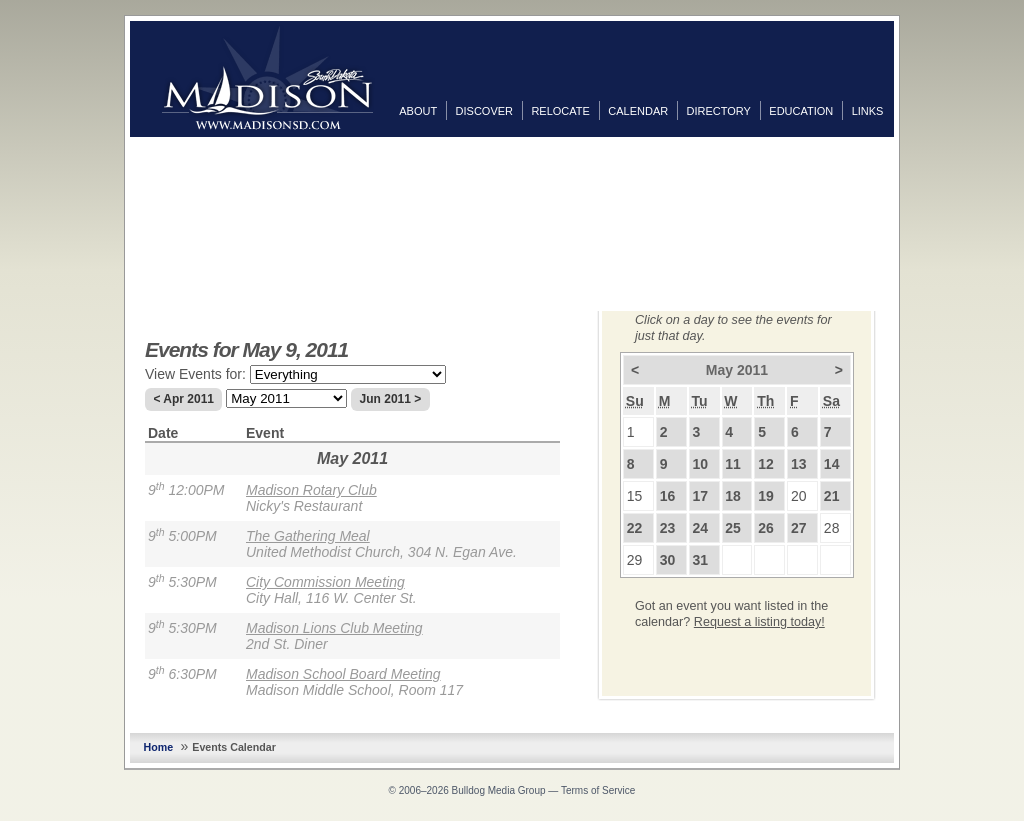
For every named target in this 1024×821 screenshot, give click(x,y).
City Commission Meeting (325, 582)
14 (832, 464)
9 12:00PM (186, 490)
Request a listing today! (759, 622)
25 (733, 528)
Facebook (914, 157)
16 (668, 496)
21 (832, 496)
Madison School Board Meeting (343, 674)
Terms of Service (598, 790)
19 (766, 496)
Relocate (560, 111)
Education (801, 111)
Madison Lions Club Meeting (334, 628)
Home (159, 747)
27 (799, 528)
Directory (719, 111)
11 (733, 464)
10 (700, 464)
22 (635, 528)
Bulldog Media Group (499, 790)
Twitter (914, 189)
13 (799, 464)
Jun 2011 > (391, 399)
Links (868, 111)
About (418, 111)
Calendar (638, 111)
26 (766, 528)
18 (733, 496)
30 (668, 560)
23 (668, 528)
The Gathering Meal (308, 536)
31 (700, 560)
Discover (484, 111)
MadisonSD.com (267, 78)
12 (766, 464)
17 (700, 496)
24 (700, 528)
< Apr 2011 (183, 399)
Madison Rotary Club (311, 490)
